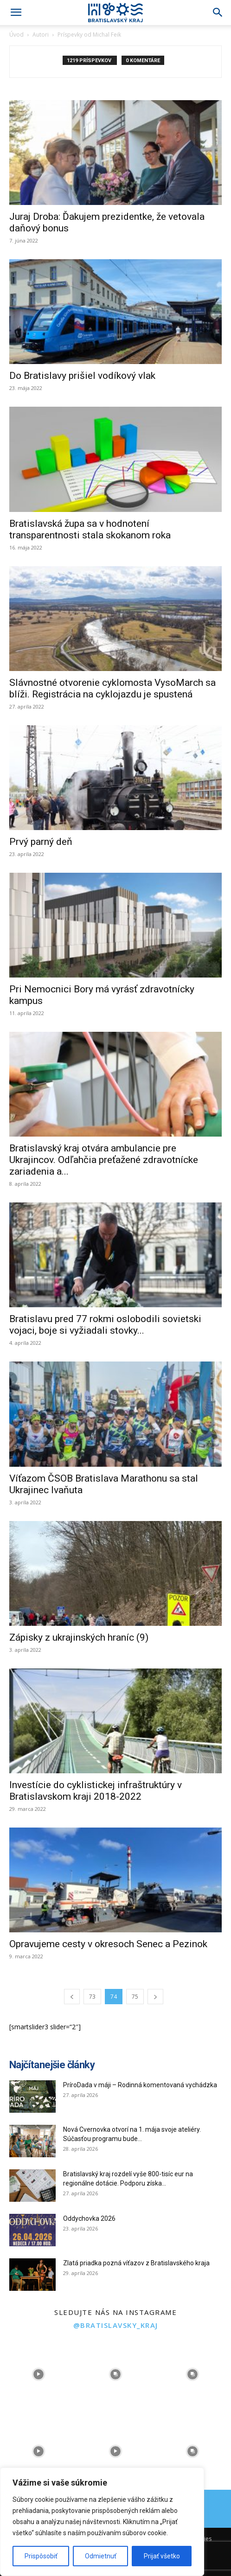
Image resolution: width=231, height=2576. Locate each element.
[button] (16, 12)
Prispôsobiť (41, 2556)
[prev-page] (72, 1996)
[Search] (218, 12)
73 (92, 1997)
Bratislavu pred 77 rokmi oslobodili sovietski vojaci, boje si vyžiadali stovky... (105, 1324)
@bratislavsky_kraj (115, 2325)
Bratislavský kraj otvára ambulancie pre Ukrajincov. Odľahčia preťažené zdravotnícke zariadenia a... (103, 1160)
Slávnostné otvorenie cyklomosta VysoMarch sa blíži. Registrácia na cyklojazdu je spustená (112, 688)
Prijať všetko (162, 2556)
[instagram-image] (38, 2374)
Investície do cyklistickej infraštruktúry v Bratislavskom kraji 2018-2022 (95, 1790)
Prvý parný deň (40, 841)
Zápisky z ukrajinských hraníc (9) (78, 1637)
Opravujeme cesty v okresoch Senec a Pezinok (108, 1944)
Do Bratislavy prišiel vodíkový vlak (82, 375)
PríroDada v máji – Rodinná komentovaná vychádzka (140, 2085)
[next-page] (155, 1996)
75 (135, 1997)
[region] (102, 2521)
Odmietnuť (100, 2556)
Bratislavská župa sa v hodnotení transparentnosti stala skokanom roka (90, 529)
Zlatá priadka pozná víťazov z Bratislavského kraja (136, 2263)
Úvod (16, 34)
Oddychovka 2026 (89, 2218)
